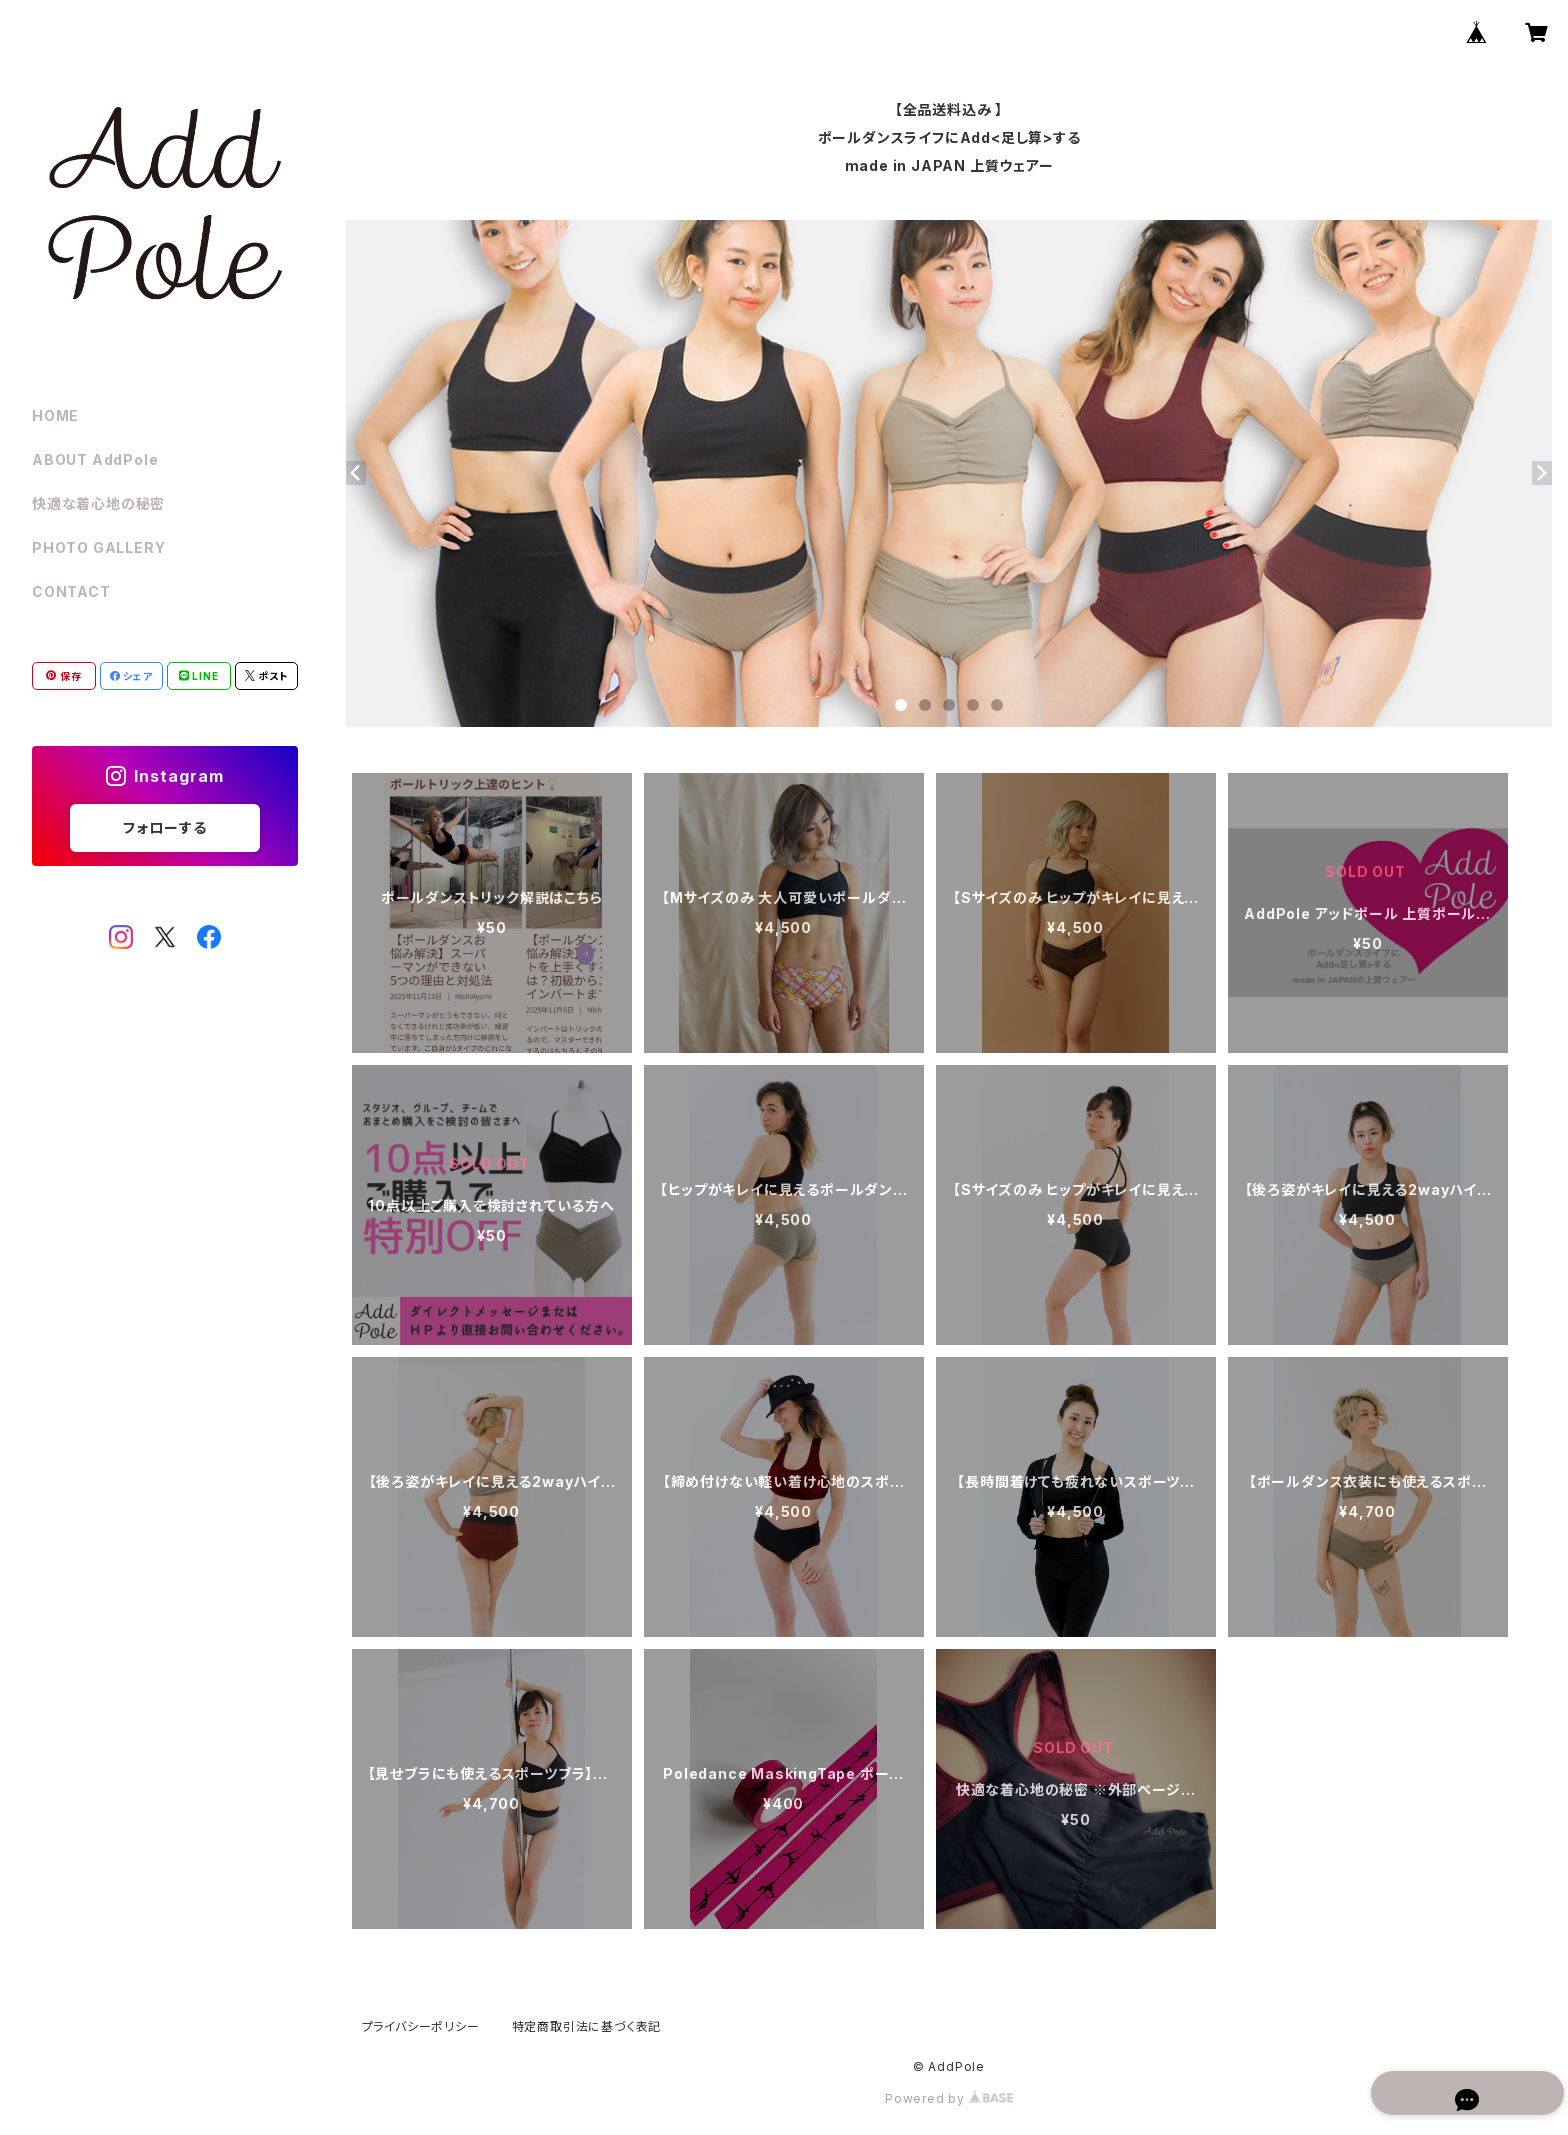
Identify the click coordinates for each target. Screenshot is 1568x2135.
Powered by (949, 2098)
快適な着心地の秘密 (98, 503)
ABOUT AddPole (95, 459)
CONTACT (71, 591)
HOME (55, 415)
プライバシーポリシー (421, 2026)
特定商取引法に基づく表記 (587, 2026)
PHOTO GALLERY (98, 547)
